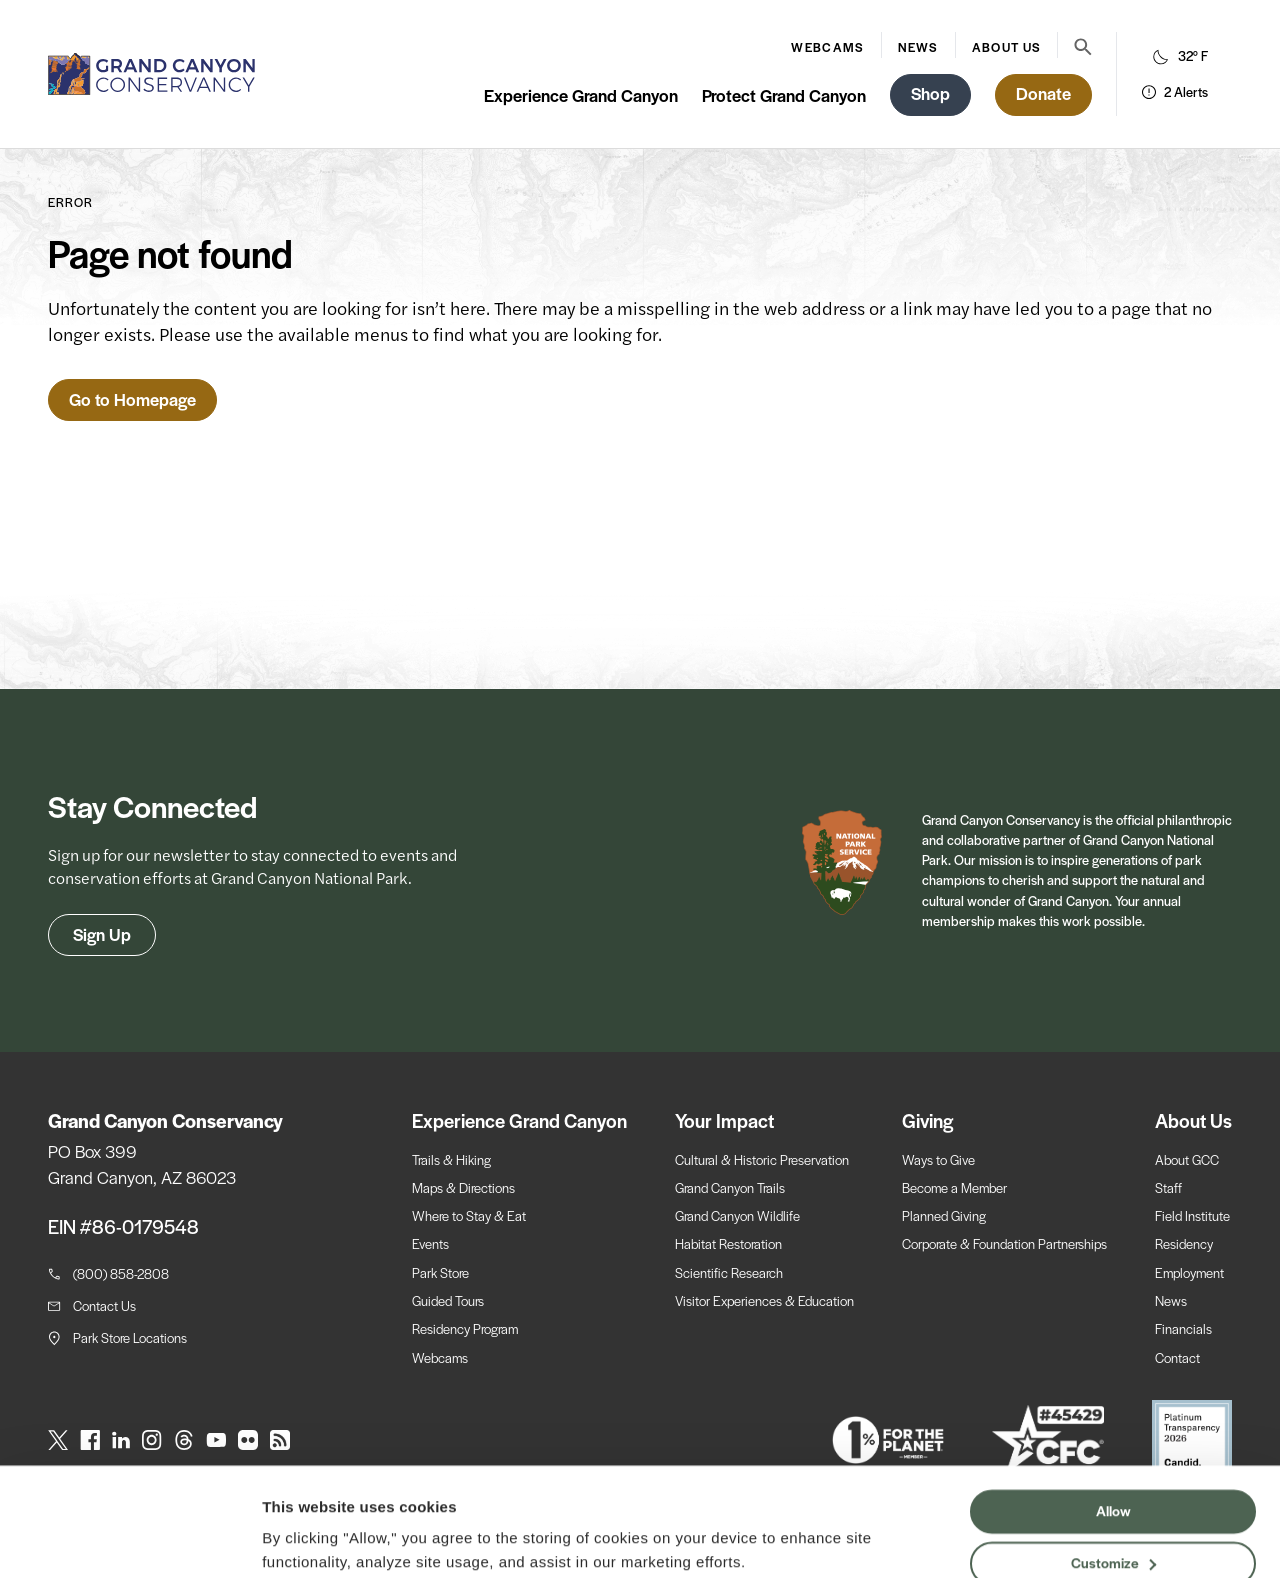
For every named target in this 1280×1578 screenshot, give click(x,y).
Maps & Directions (463, 1187)
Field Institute (1192, 1215)
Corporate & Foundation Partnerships (1004, 1243)
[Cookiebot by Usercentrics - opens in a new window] (129, 1539)
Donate (1043, 93)
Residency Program (465, 1328)
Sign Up (102, 934)
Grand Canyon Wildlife (737, 1215)
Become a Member (954, 1187)
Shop (930, 93)
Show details (308, 1538)
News (917, 47)
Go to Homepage (132, 399)
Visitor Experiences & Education (764, 1300)
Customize (1113, 1483)
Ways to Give (938, 1159)
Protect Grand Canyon (784, 95)
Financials (1183, 1328)
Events (430, 1243)
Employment (1189, 1272)
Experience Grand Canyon (581, 95)
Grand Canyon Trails (730, 1187)
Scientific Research (729, 1272)
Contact (1177, 1357)
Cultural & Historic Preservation (762, 1159)
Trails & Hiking (451, 1159)
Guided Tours (448, 1300)
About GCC (1187, 1159)
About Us (1006, 47)
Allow (1113, 1432)
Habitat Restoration (728, 1243)
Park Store (440, 1272)
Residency (1184, 1243)
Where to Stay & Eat (469, 1215)
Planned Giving (944, 1215)
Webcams (827, 47)
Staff (1168, 1187)
